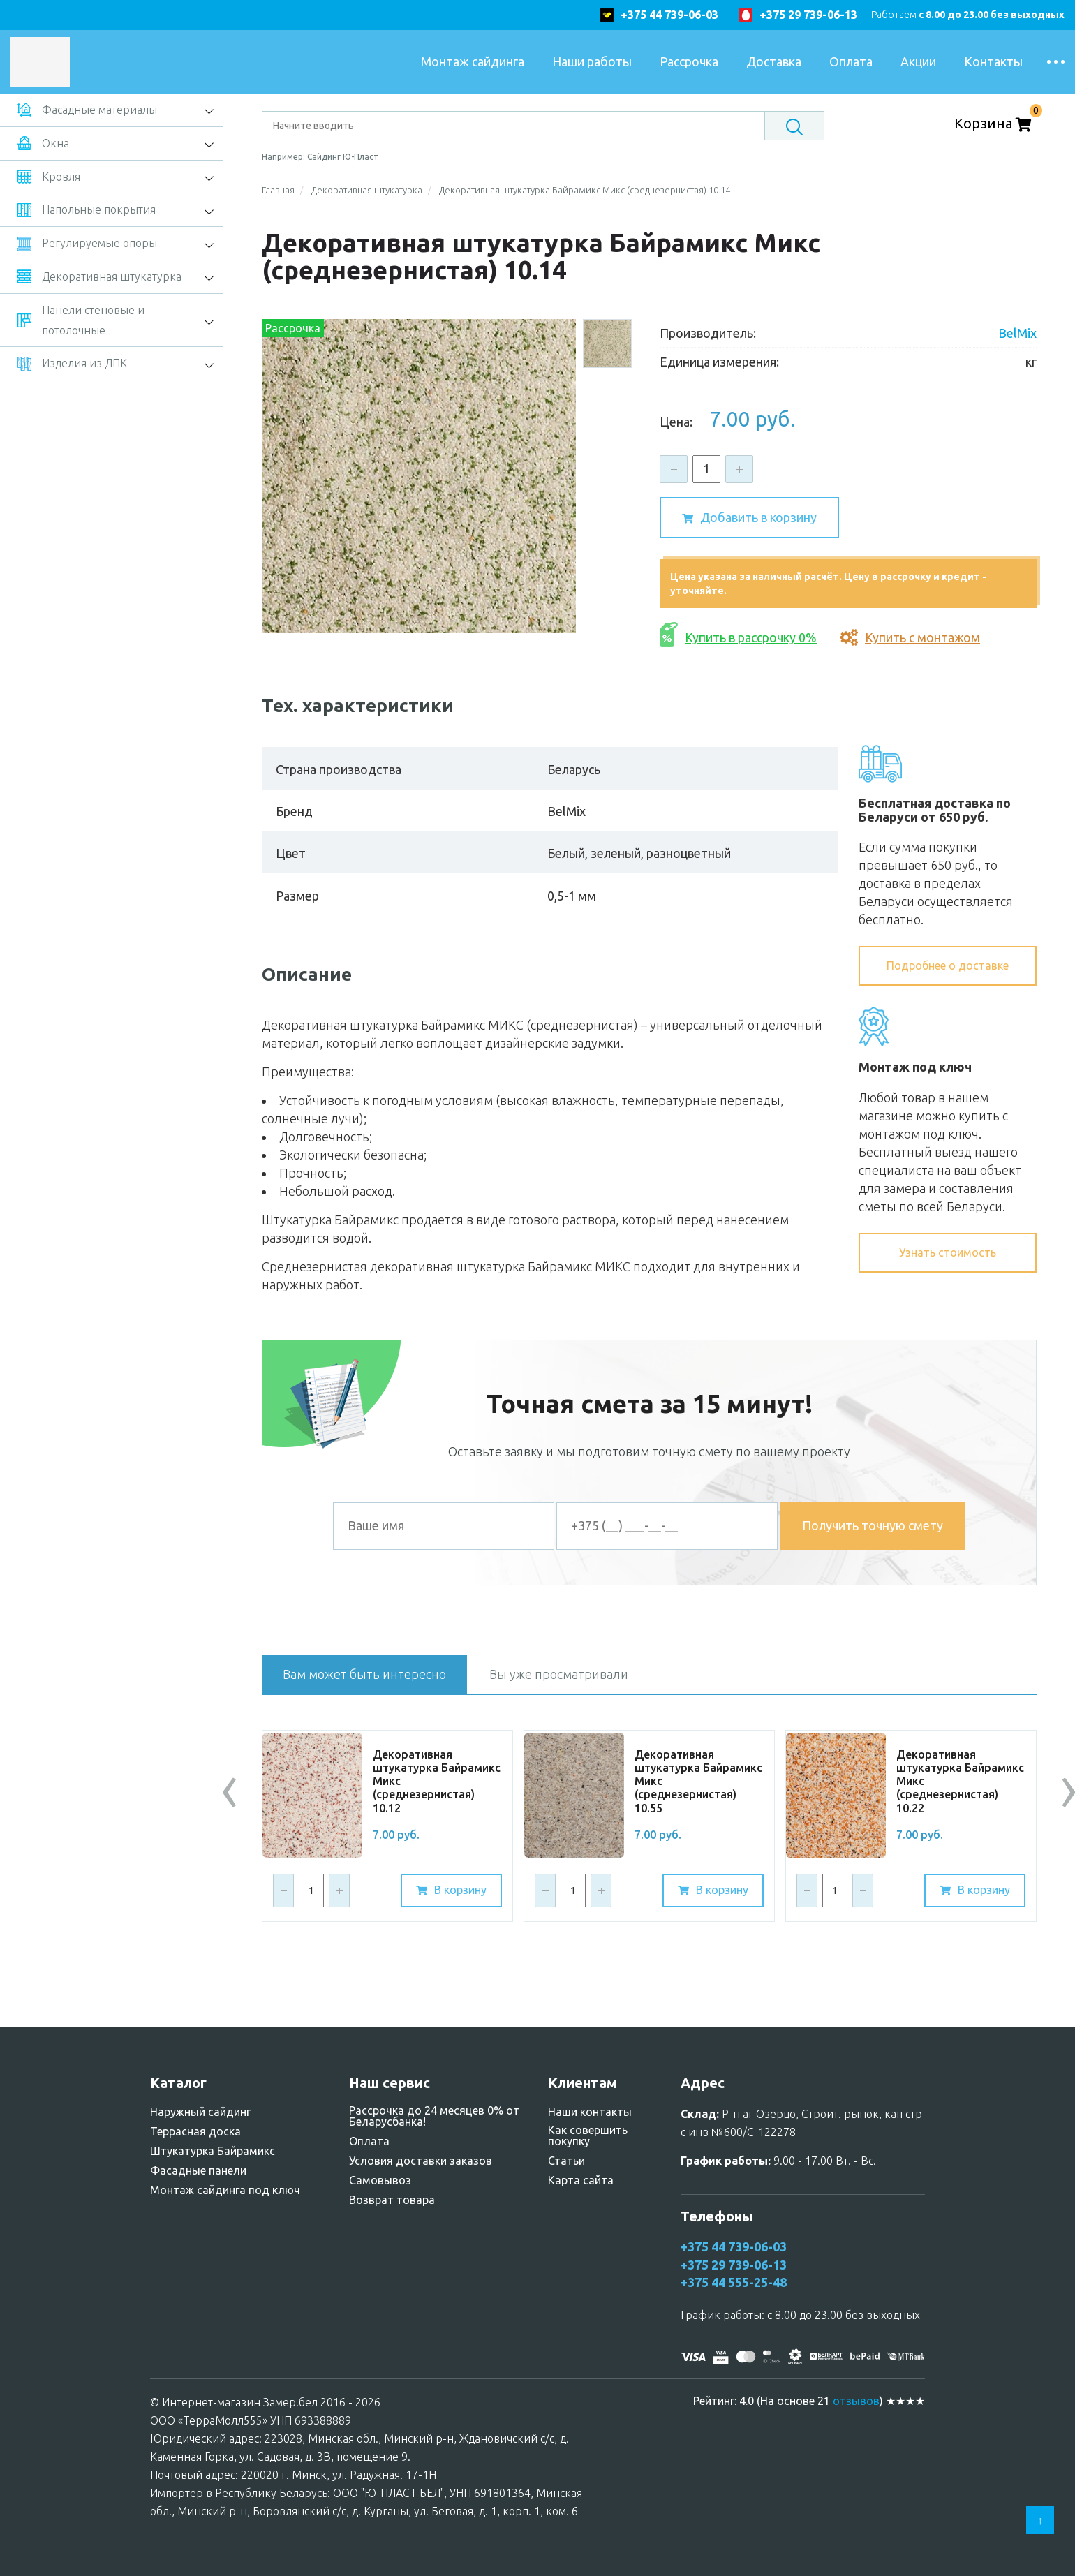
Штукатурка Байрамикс (212, 2150)
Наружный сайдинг (200, 2111)
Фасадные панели (198, 2170)
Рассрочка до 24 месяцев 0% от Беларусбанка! (434, 2116)
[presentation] (229, 1787)
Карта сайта (581, 2180)
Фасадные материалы (87, 110)
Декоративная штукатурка (99, 276)
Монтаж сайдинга (472, 61)
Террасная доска (195, 2131)
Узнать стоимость (947, 1252)
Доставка (773, 61)
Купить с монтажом (910, 637)
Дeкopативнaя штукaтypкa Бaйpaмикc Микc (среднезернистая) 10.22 (960, 1781)
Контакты (993, 61)
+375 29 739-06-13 (808, 14)
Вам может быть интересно (364, 1674)
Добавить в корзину (749, 518)
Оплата (851, 61)
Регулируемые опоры (87, 244)
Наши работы (592, 61)
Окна (43, 143)
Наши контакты (590, 2111)
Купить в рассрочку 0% (738, 638)
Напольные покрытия (86, 210)
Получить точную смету (872, 1525)
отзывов (856, 2400)
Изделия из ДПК (72, 364)
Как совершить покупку (588, 2135)
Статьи (566, 2160)
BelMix (1017, 333)
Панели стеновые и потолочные (80, 320)
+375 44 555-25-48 (734, 2282)
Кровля (48, 177)
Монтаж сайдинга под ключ (225, 2190)
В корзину (451, 1890)
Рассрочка (689, 61)
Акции (918, 61)
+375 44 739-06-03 (669, 14)
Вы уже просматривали (558, 1674)
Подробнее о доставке (948, 965)
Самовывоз (380, 2180)
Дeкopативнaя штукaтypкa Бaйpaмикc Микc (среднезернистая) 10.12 (437, 1781)
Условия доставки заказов (420, 2160)
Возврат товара (392, 2199)
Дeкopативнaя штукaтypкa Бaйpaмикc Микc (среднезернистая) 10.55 (698, 1781)
